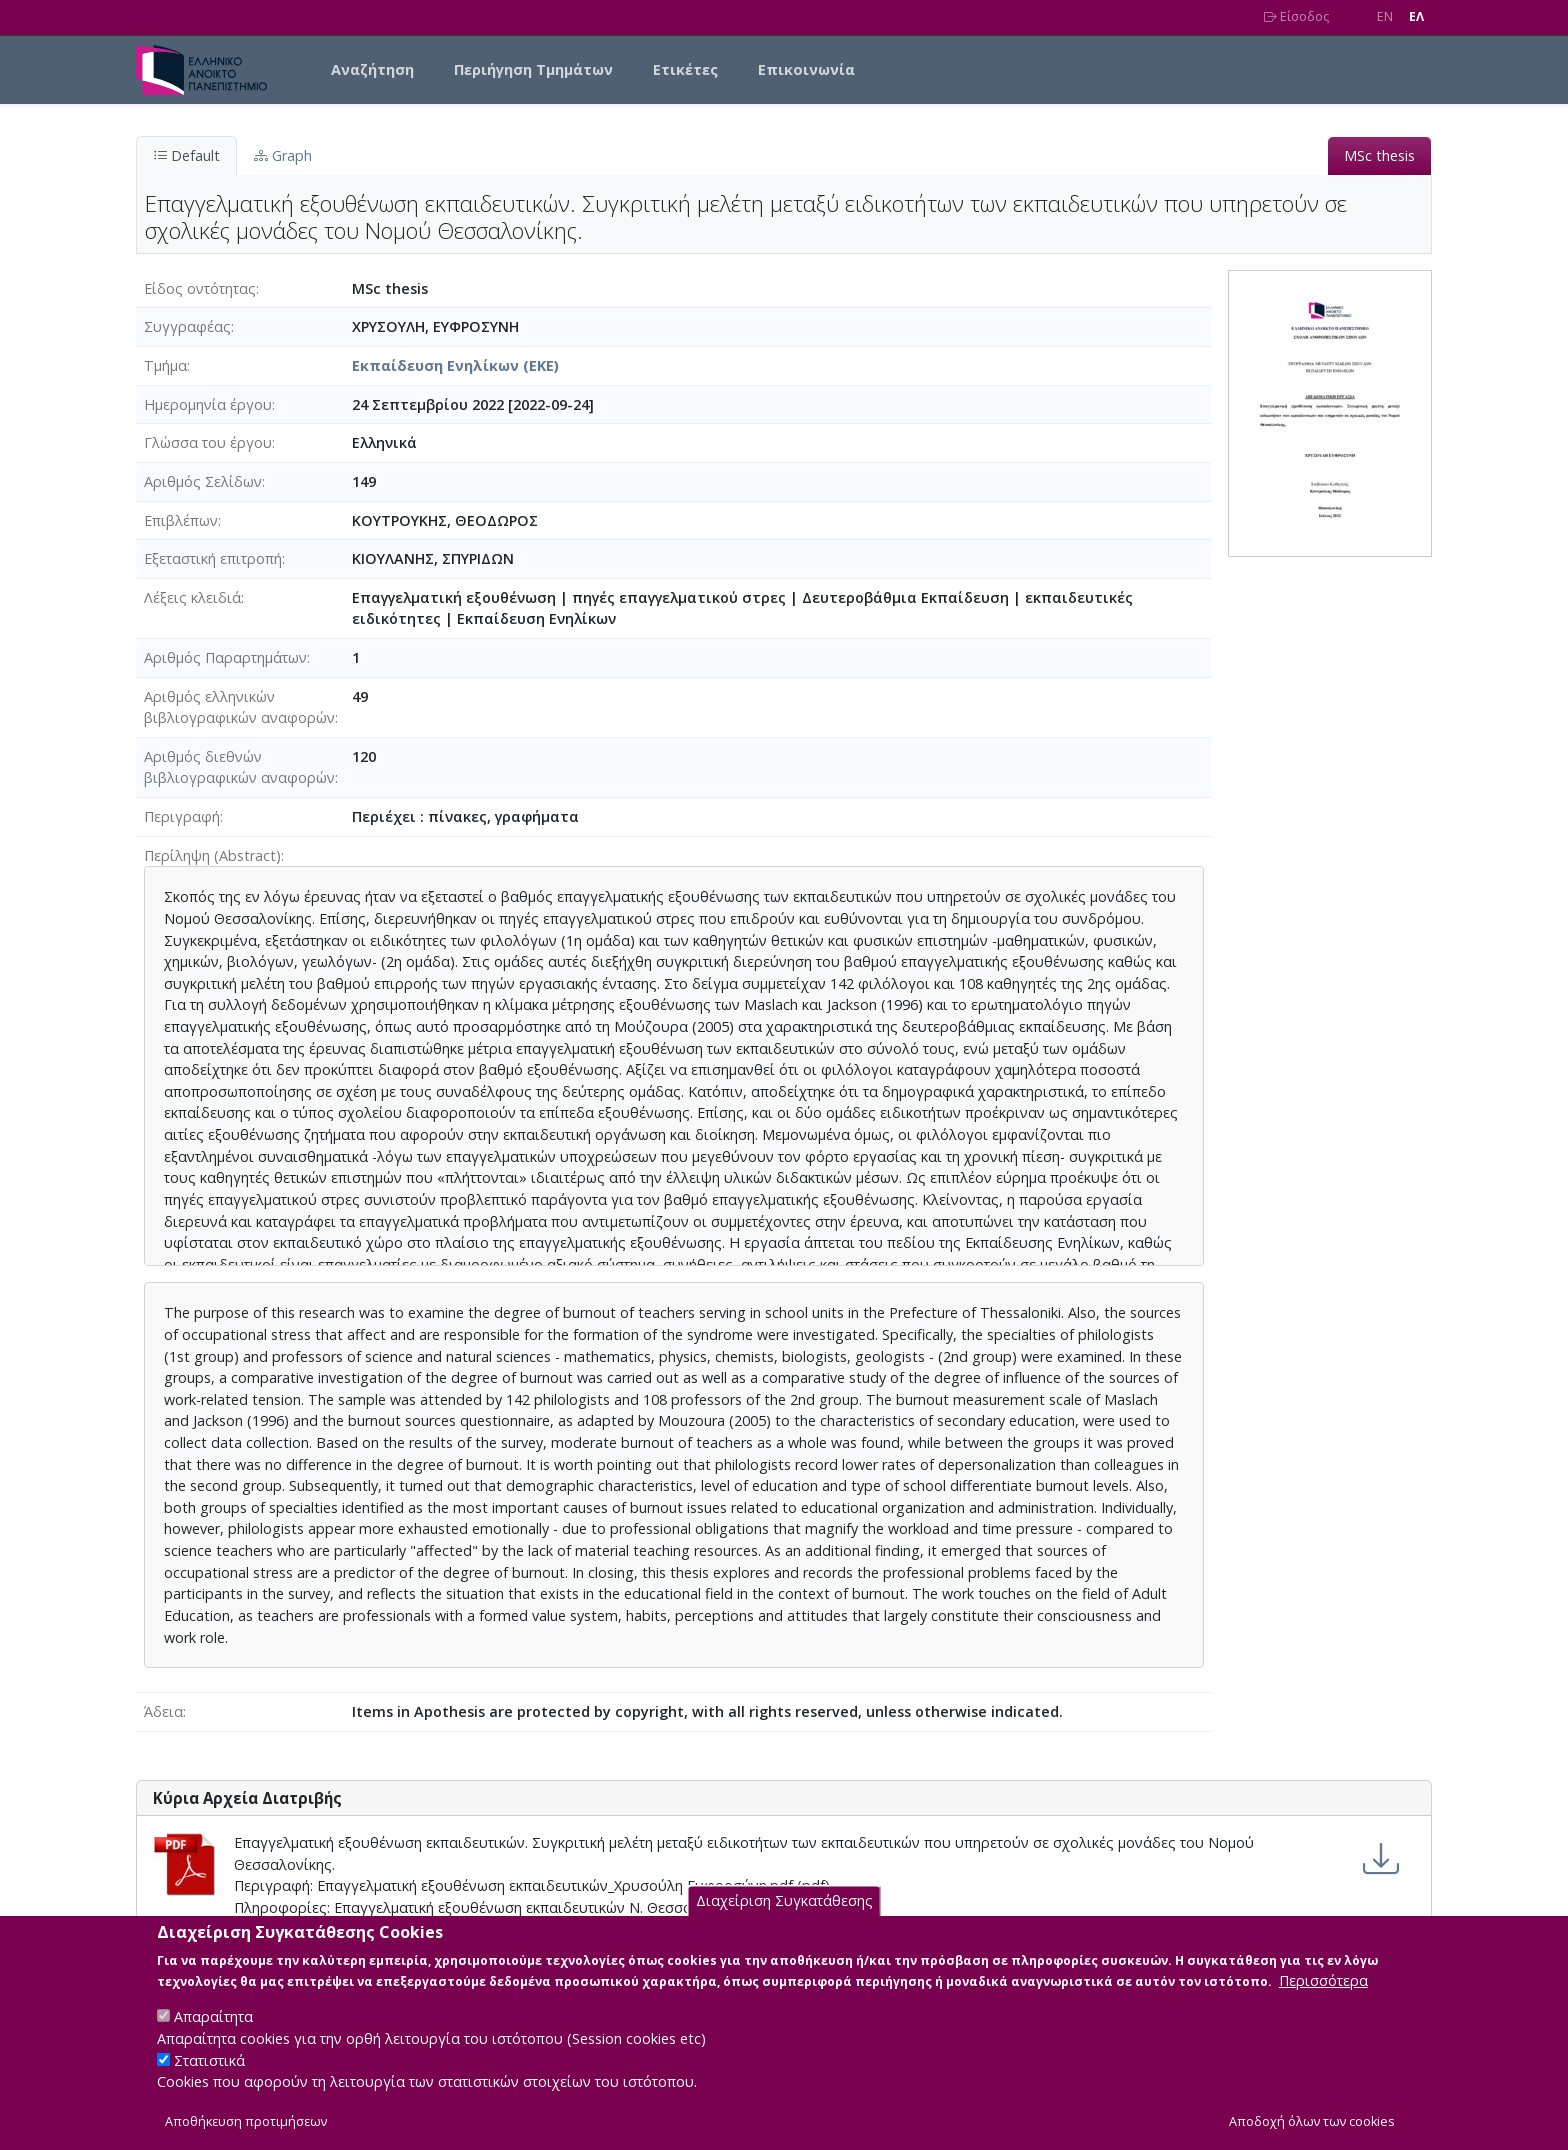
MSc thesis (1379, 155)
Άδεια (163, 1711)
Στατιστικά (209, 2077)
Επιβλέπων (181, 520)
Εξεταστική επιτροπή (213, 558)
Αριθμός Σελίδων (203, 481)
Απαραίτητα (213, 2034)
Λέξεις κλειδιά (192, 597)
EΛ (1416, 16)
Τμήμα (165, 365)
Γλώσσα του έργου (208, 442)
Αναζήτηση (372, 69)
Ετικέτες (685, 69)
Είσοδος (1296, 16)
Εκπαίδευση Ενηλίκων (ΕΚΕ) (455, 365)
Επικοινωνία (806, 69)
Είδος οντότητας (200, 288)
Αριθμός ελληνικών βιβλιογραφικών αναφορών (239, 707)
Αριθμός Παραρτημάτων (225, 657)
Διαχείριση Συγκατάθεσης (784, 1919)
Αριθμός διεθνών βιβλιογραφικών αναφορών (239, 767)
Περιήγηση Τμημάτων (533, 69)
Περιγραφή (182, 816)
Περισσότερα (1323, 1998)
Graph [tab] (283, 155)
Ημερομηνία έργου (208, 404)
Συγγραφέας (187, 326)
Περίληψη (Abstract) (212, 855)
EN (1385, 16)
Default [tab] (186, 155)
